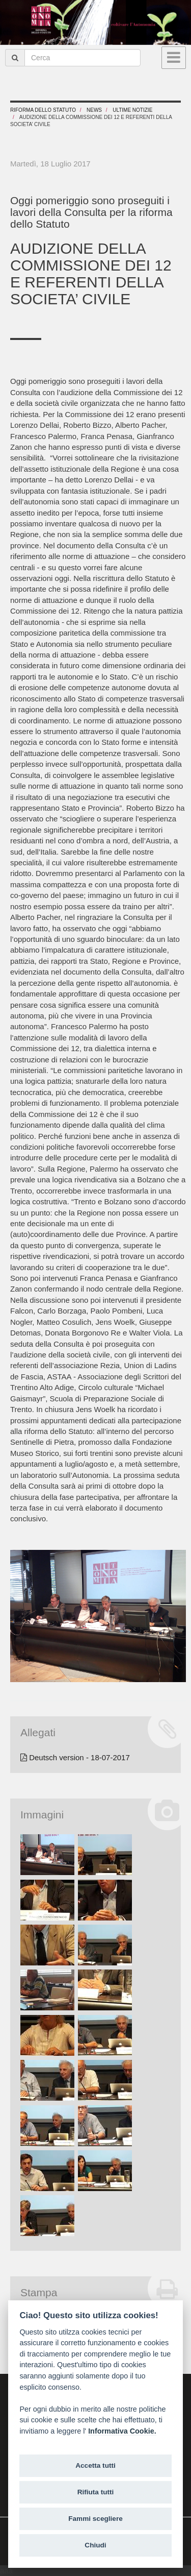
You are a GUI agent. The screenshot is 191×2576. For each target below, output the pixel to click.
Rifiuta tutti (95, 2492)
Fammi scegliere (95, 2518)
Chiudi (95, 2545)
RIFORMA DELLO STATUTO (43, 110)
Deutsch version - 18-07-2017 (75, 1757)
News (94, 110)
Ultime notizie (132, 110)
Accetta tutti (95, 2465)
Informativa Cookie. (122, 2431)
